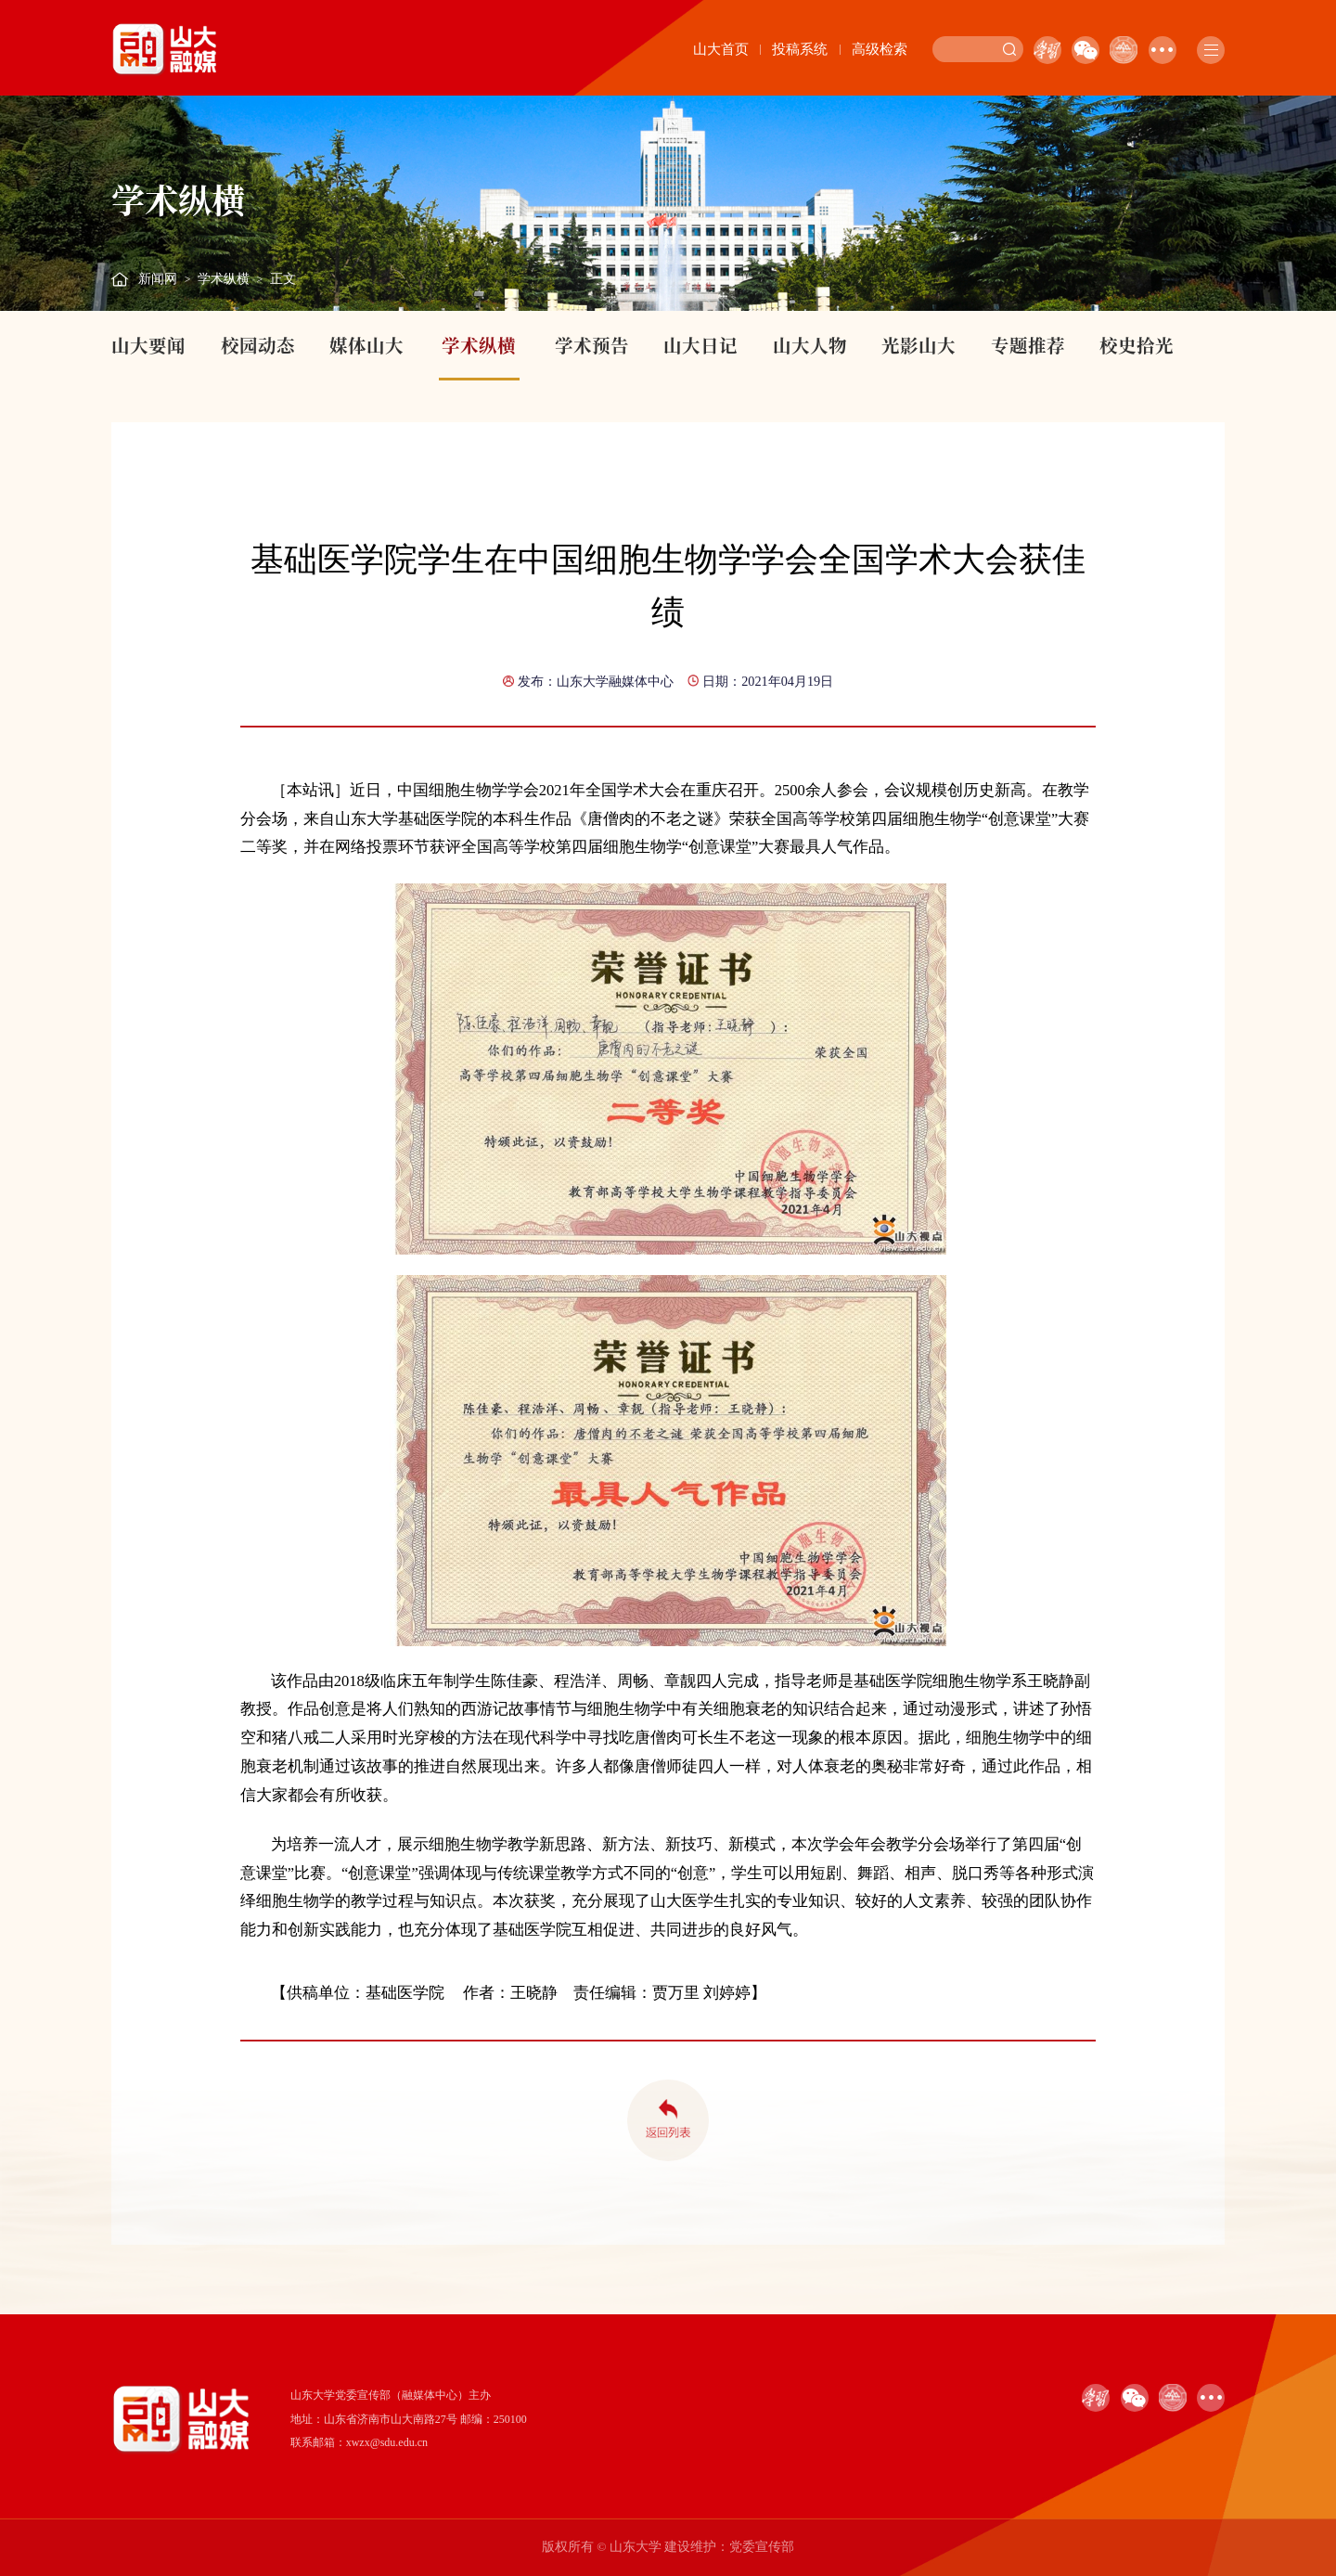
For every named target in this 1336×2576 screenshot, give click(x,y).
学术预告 (592, 345)
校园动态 (258, 345)
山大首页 (721, 49)
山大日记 (700, 345)
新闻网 (157, 279)
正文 (283, 279)
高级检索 (879, 49)
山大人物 (810, 345)
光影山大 (918, 345)
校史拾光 (1136, 345)
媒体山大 (366, 345)
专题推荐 (1028, 345)
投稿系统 (800, 49)
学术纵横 (224, 279)
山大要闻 (148, 345)
